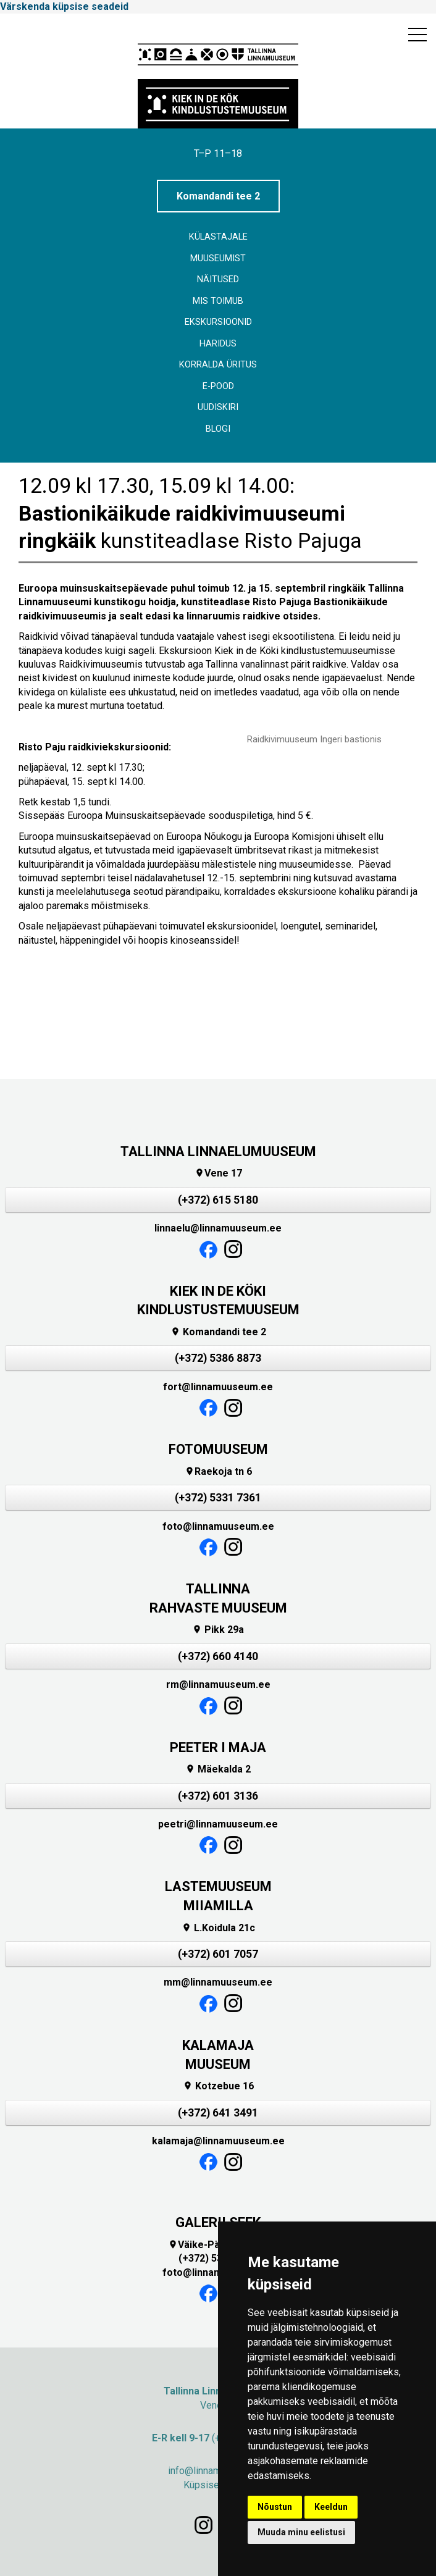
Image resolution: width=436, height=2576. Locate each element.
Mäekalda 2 (218, 1769)
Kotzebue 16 (218, 2086)
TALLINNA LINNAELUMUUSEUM (218, 1151)
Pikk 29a (218, 1629)
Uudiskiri (218, 407)
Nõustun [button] (275, 2507)
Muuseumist (218, 258)
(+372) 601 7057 (218, 1954)
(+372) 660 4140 (218, 1656)
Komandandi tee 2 (218, 196)
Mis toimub (218, 301)
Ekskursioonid (218, 322)
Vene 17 (218, 1173)
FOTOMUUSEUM (218, 1449)
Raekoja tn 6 (218, 1471)
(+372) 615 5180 (218, 1200)
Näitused (218, 279)
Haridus (218, 343)
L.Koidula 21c (218, 1928)
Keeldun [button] (331, 2507)
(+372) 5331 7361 (218, 1497)
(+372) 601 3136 (218, 1796)
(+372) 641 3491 (218, 2113)
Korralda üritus (218, 364)
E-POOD (218, 386)
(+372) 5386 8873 (218, 1358)
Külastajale (218, 237)
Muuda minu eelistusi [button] (301, 2532)
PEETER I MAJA (218, 1747)
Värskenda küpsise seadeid (64, 6)
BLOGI (218, 429)
